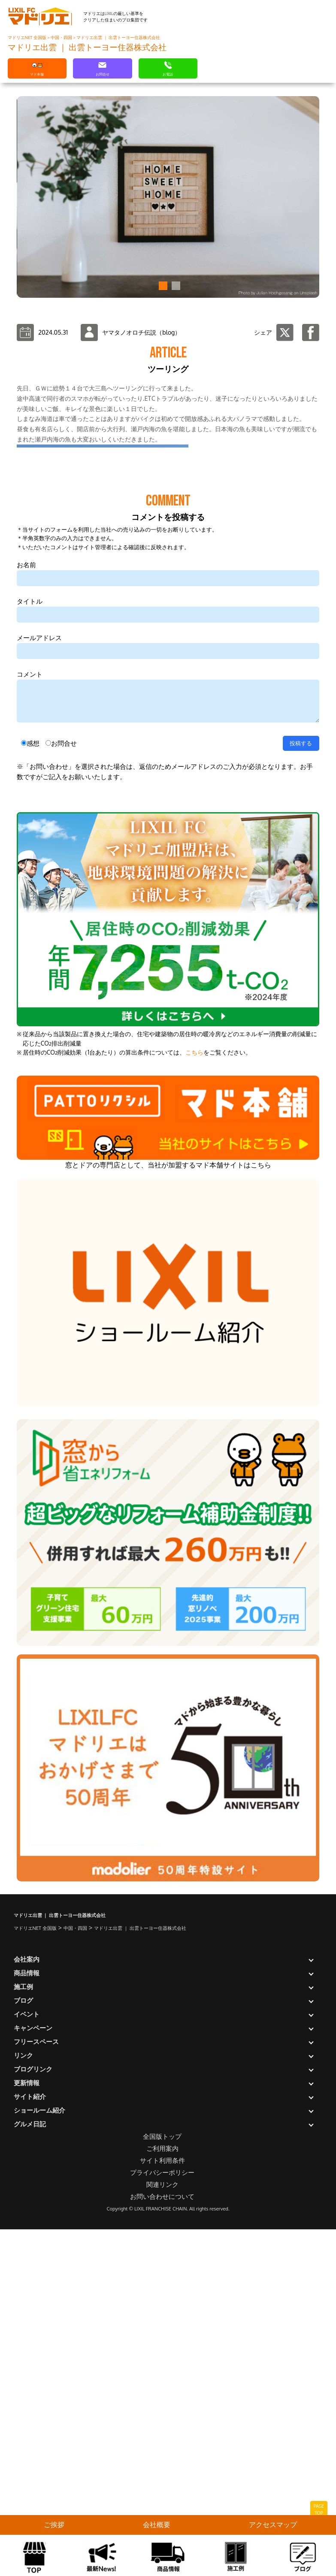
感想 (33, 1090)
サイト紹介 (30, 2443)
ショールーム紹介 (39, 2457)
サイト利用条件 (162, 2507)
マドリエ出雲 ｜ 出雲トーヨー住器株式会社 (118, 37)
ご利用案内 (162, 2495)
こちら (194, 1399)
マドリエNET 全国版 (27, 37)
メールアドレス (39, 984)
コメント (29, 1021)
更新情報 (26, 2429)
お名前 (26, 911)
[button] (161, 286)
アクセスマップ (273, 2524)
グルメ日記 (30, 2471)
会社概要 (156, 2524)
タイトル (29, 948)
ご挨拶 (54, 2524)
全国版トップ (162, 2483)
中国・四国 (62, 37)
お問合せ (64, 1090)
